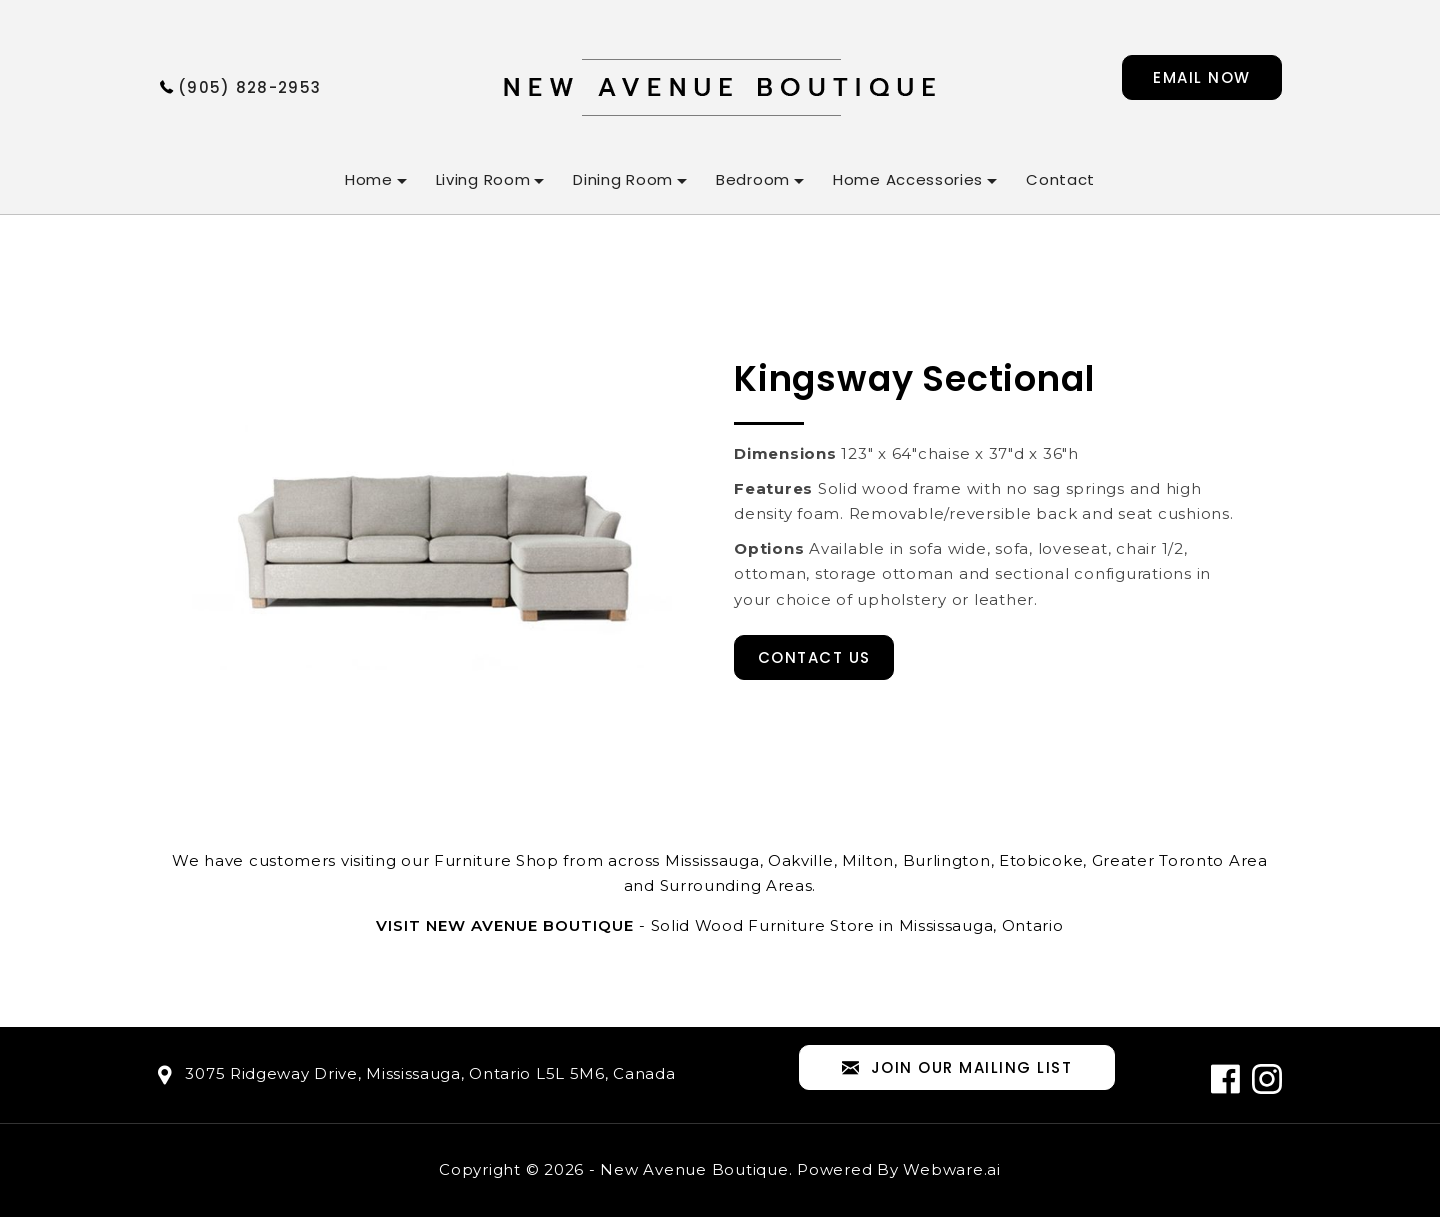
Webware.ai (952, 1169)
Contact (1060, 179)
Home (369, 179)
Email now (1202, 77)
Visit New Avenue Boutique (505, 925)
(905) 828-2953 (249, 87)
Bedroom (753, 179)
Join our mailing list (957, 1068)
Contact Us (814, 657)
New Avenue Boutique (694, 1169)
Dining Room (623, 179)
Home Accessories (908, 179)
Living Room (483, 179)
